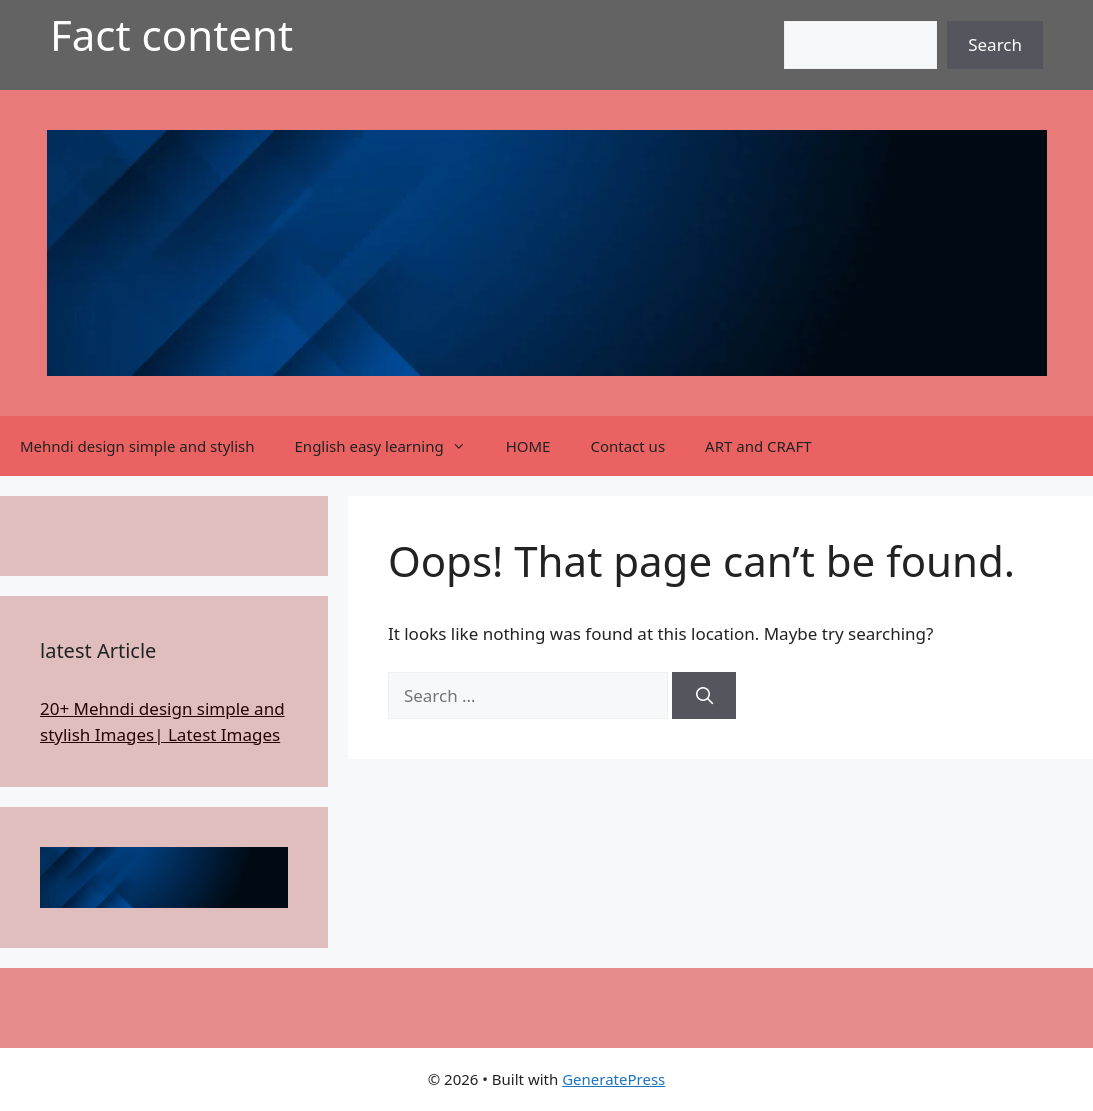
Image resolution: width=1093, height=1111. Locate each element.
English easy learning (390, 446)
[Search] (704, 696)
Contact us (627, 446)
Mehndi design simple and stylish (137, 446)
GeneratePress (613, 1079)
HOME (528, 446)
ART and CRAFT (758, 446)
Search (995, 44)
